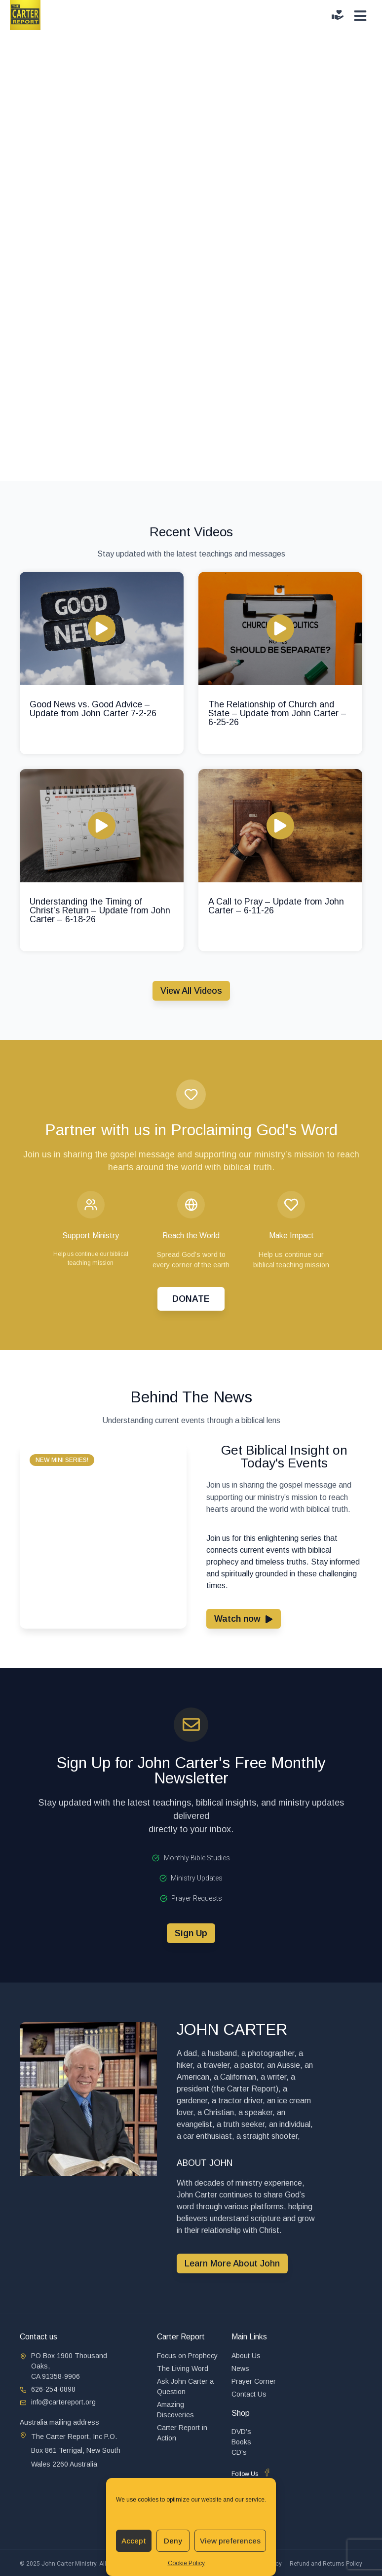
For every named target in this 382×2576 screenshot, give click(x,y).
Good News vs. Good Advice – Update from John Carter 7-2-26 (93, 708)
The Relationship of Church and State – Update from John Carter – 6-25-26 (277, 713)
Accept (133, 2541)
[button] (62, 1460)
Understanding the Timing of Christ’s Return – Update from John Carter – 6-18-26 (100, 910)
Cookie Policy (186, 2563)
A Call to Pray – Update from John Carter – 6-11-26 (276, 906)
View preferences (230, 2541)
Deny (173, 2541)
